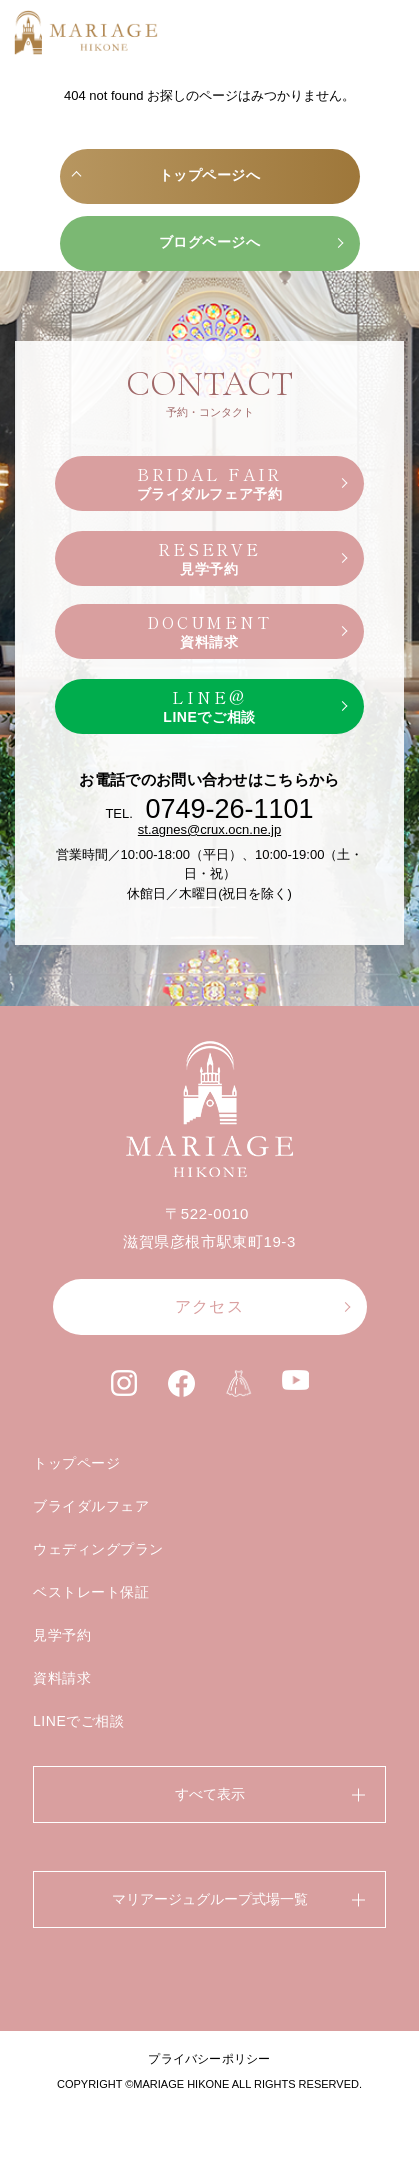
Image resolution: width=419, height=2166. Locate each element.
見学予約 (62, 1635)
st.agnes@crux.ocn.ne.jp (209, 829)
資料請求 (62, 1678)
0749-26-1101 (229, 809)
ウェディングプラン (98, 1549)
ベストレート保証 (91, 1592)
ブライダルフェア (91, 1506)
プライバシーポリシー (209, 2059)
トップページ (76, 1463)
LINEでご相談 (79, 1721)
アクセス (209, 1306)
